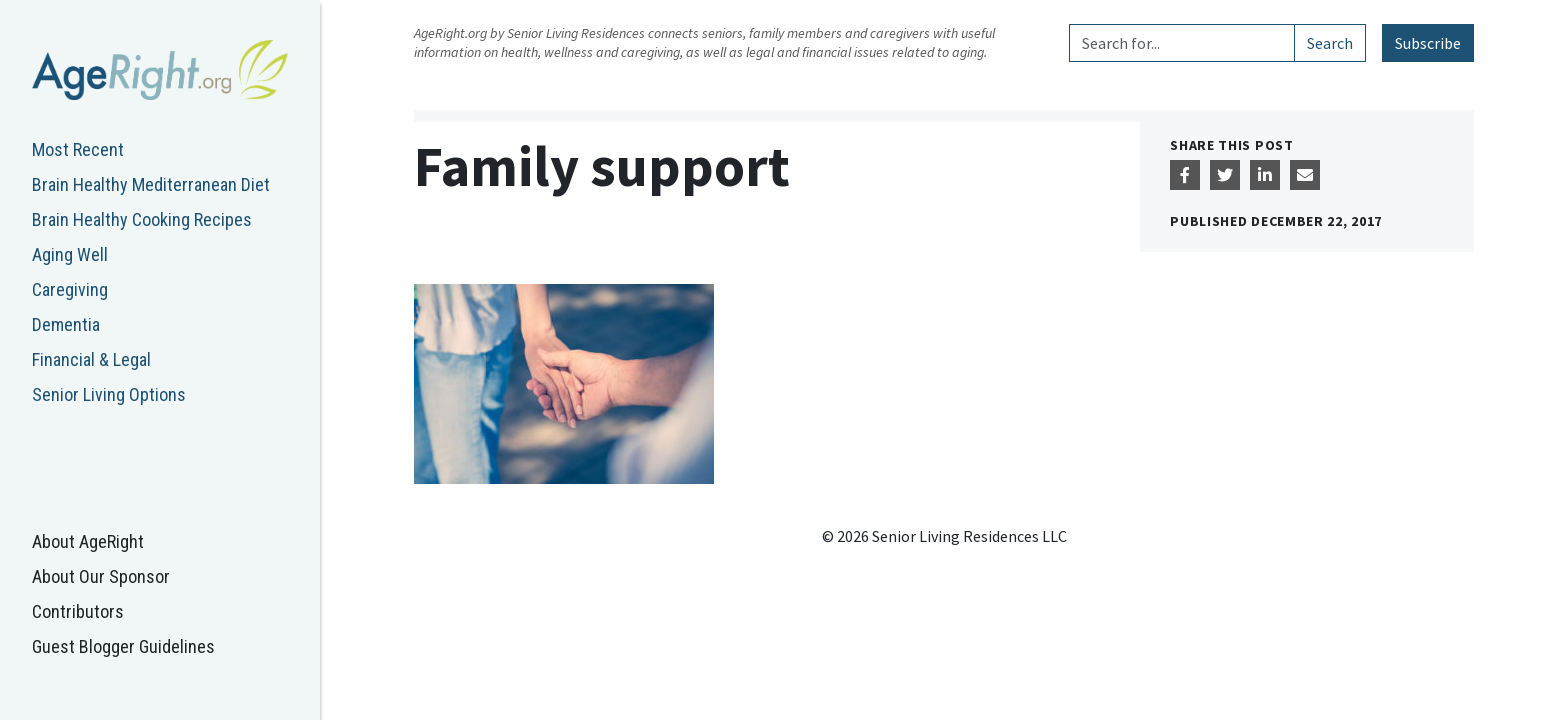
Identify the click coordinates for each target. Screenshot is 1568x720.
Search (1330, 43)
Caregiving (70, 289)
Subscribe (1428, 43)
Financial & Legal (91, 359)
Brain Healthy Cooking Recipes (142, 219)
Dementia (66, 324)
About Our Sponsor (101, 576)
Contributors (78, 611)
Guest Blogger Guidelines (123, 646)
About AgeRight (88, 541)
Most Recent (78, 149)
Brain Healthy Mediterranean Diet (151, 184)
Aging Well (70, 254)
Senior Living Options (109, 394)
